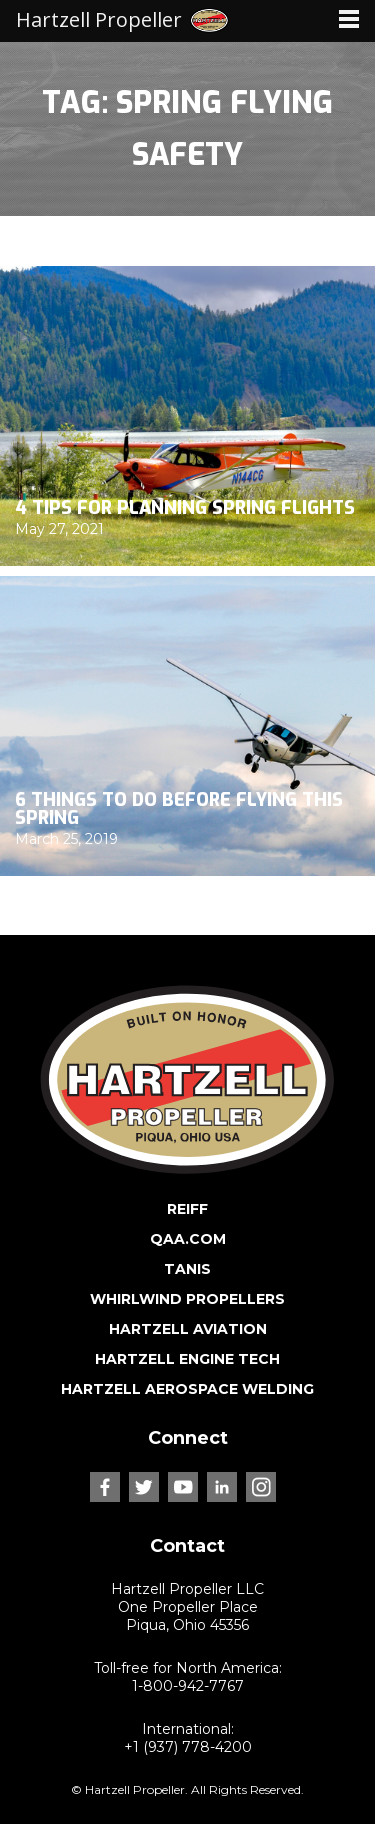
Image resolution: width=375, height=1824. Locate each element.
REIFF (187, 1209)
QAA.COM (188, 1239)
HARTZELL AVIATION (188, 1329)
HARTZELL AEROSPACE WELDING (187, 1389)
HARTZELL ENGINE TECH (187, 1359)
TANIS (187, 1269)
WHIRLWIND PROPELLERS (187, 1299)
